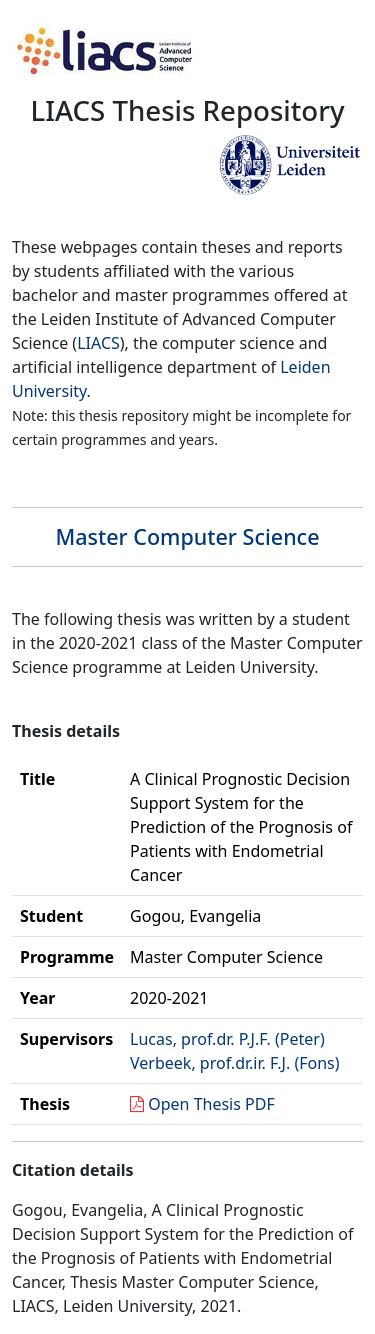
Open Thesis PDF (211, 1104)
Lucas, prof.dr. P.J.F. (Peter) (227, 1039)
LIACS (98, 343)
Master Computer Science (187, 536)
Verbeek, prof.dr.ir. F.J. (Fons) (234, 1063)
